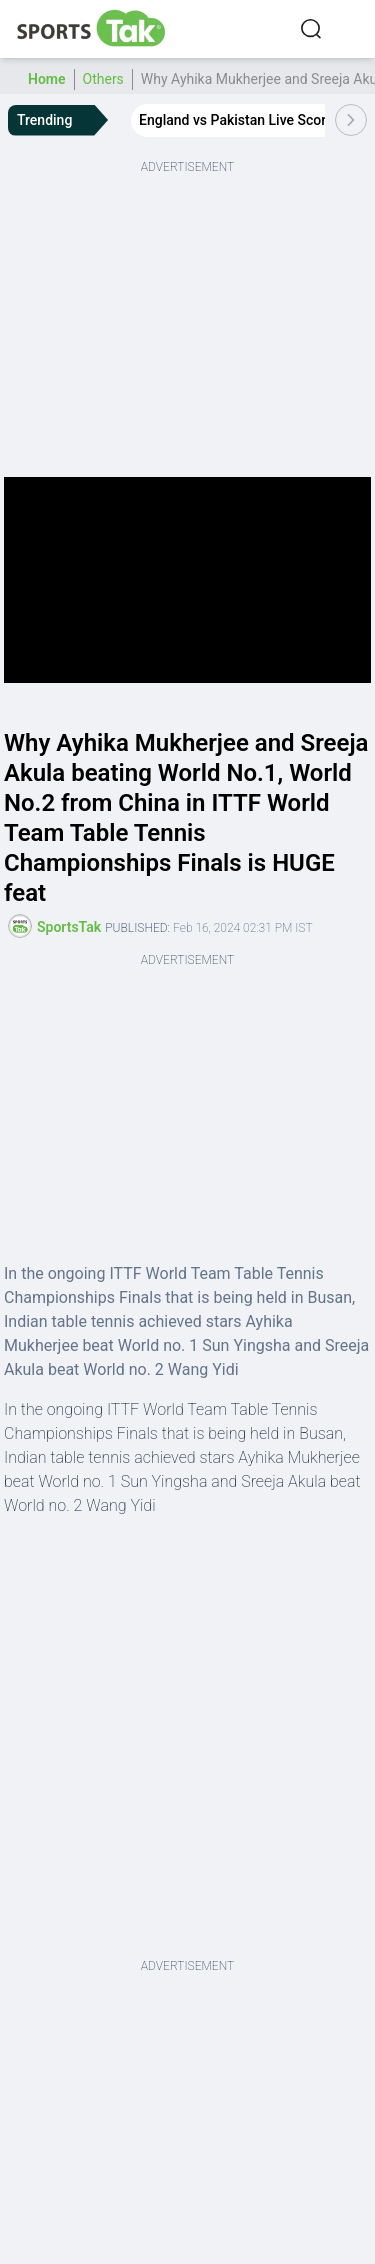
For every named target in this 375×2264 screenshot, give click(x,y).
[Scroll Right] (351, 120)
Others (103, 79)
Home (47, 79)
